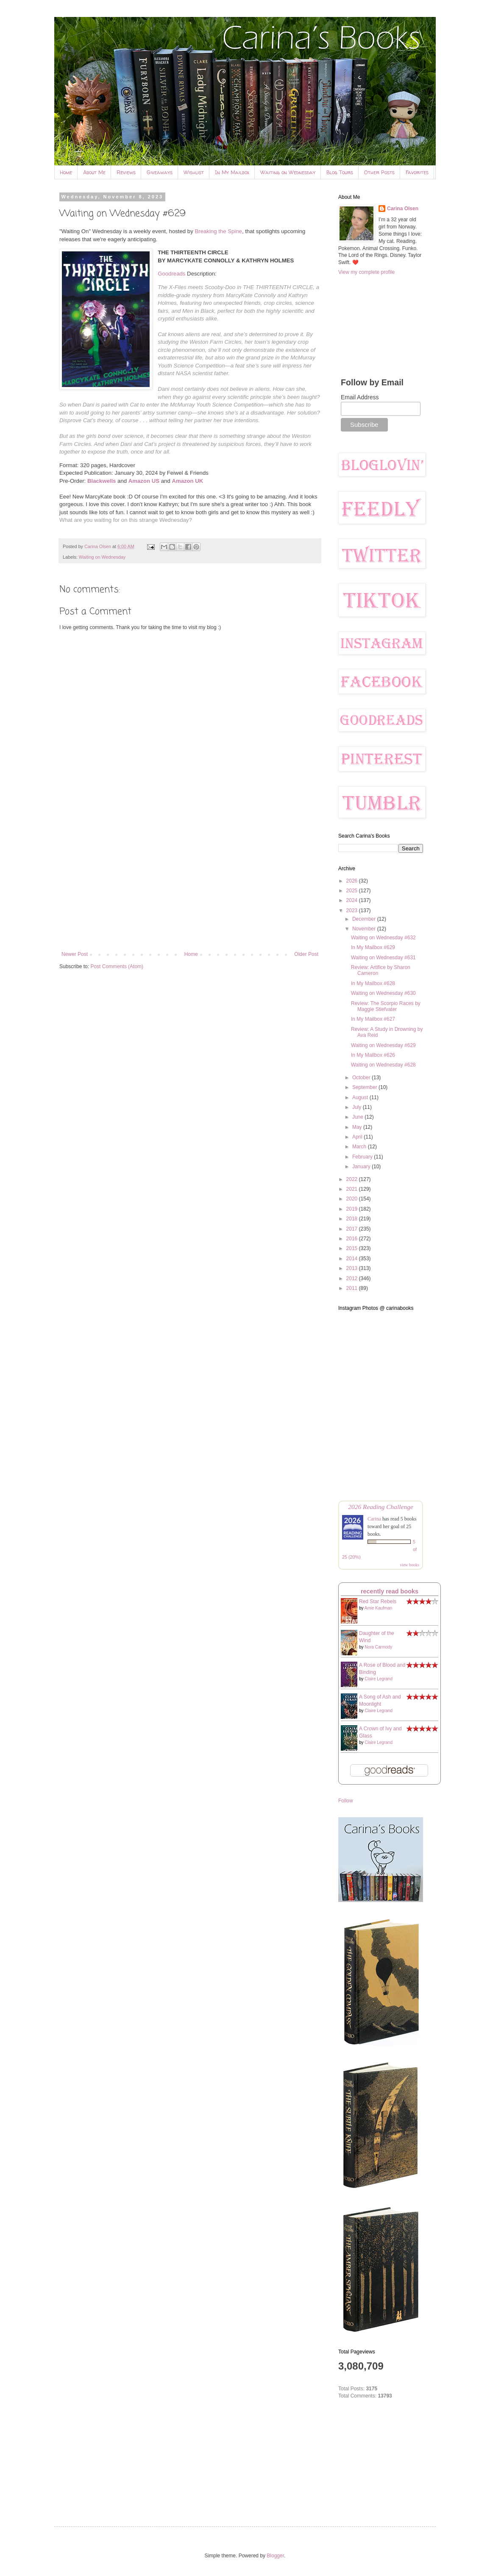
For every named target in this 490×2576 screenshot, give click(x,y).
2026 (352, 881)
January (362, 1167)
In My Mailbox (232, 172)
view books (409, 1564)
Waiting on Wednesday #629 (383, 1045)
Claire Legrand (379, 1678)
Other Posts (379, 172)
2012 (352, 1278)
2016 (352, 1239)
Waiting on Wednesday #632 (383, 938)
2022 (352, 1179)
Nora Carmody (378, 1647)
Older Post (306, 954)
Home (66, 172)
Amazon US (143, 481)
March (360, 1147)
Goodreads (171, 273)
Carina (374, 1519)
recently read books (389, 1591)
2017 (352, 1229)
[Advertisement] (189, 881)
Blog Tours (339, 172)
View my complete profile (366, 272)
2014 (352, 1259)
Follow (345, 1801)
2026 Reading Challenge (380, 1506)
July (357, 1107)
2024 (352, 900)
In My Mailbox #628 (373, 983)
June (358, 1117)
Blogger (275, 2556)
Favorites (417, 172)
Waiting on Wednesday (287, 172)
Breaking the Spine (218, 231)
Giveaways (160, 172)
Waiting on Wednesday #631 (383, 958)
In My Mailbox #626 (373, 1055)
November (364, 929)
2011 (352, 1288)
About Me (94, 172)
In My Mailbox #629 (373, 947)
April (358, 1137)
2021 (352, 1189)
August (361, 1097)
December (364, 919)
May (357, 1127)
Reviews (126, 172)
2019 (352, 1209)
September (365, 1087)
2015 (352, 1248)
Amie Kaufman (379, 1608)
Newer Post (74, 954)
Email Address (360, 397)
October (362, 1078)
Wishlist (194, 172)
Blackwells (101, 481)
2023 (352, 910)
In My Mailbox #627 (373, 1019)
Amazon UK (187, 481)
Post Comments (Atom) (116, 966)
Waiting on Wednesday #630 (383, 993)
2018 (352, 1219)
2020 (352, 1199)
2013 (352, 1268)
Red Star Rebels (377, 1601)
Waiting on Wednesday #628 (383, 1065)
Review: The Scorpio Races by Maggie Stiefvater (385, 1006)
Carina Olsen (402, 209)
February (363, 1157)
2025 (352, 891)
